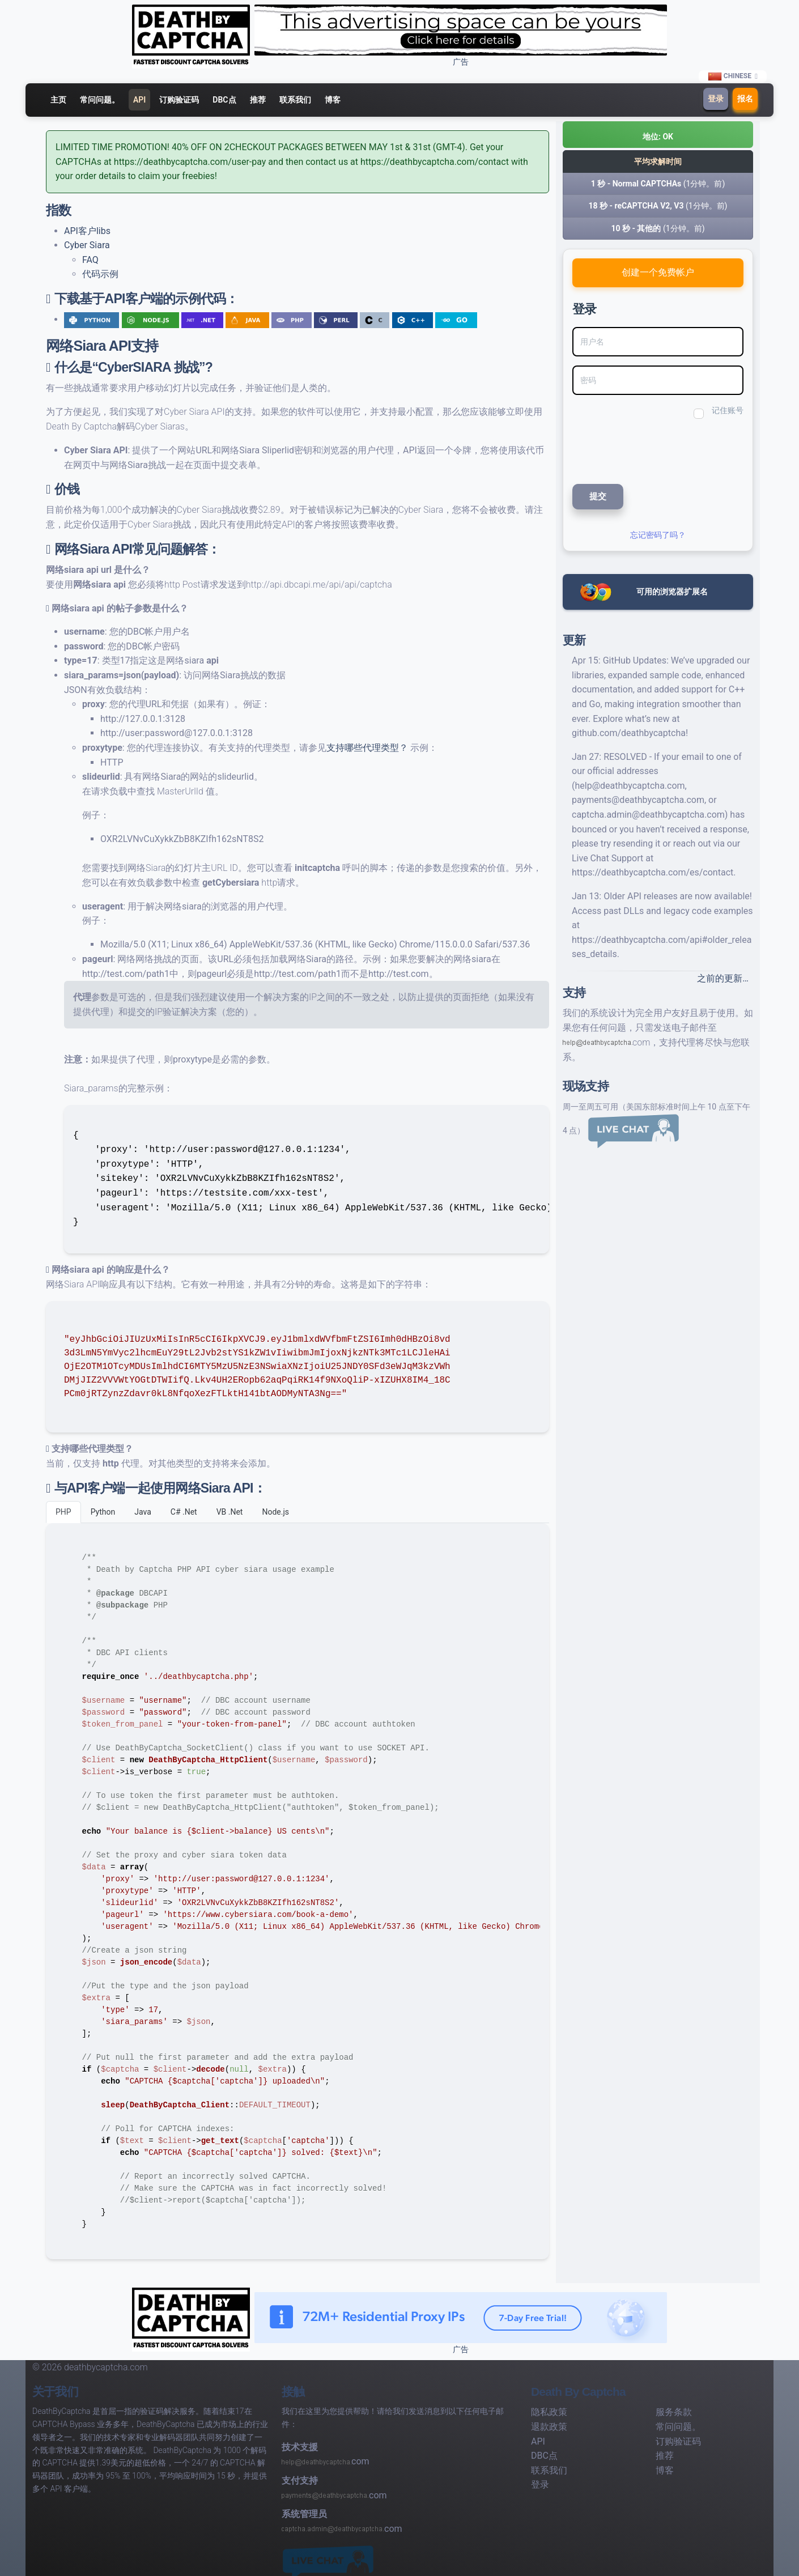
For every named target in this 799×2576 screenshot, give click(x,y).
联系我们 (295, 99)
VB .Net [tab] (229, 1511)
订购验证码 (179, 99)
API (139, 99)
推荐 (258, 99)
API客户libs (87, 231)
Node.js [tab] (275, 1511)
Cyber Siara (87, 245)
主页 (58, 99)
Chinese (730, 76)
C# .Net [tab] (184, 1511)
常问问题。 (100, 99)
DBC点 (224, 99)
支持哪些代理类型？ (367, 747)
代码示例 (100, 274)
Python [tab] (103, 1511)
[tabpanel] (297, 1891)
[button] (658, 134)
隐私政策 (549, 2412)
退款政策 (549, 2426)
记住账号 (727, 410)
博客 (333, 99)
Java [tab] (142, 1511)
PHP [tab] (63, 1511)
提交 (597, 496)
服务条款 (674, 2412)
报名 (745, 98)
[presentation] (648, 450)
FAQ (90, 259)
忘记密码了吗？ (658, 534)
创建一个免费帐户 (658, 272)
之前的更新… (723, 978)
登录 (716, 98)
